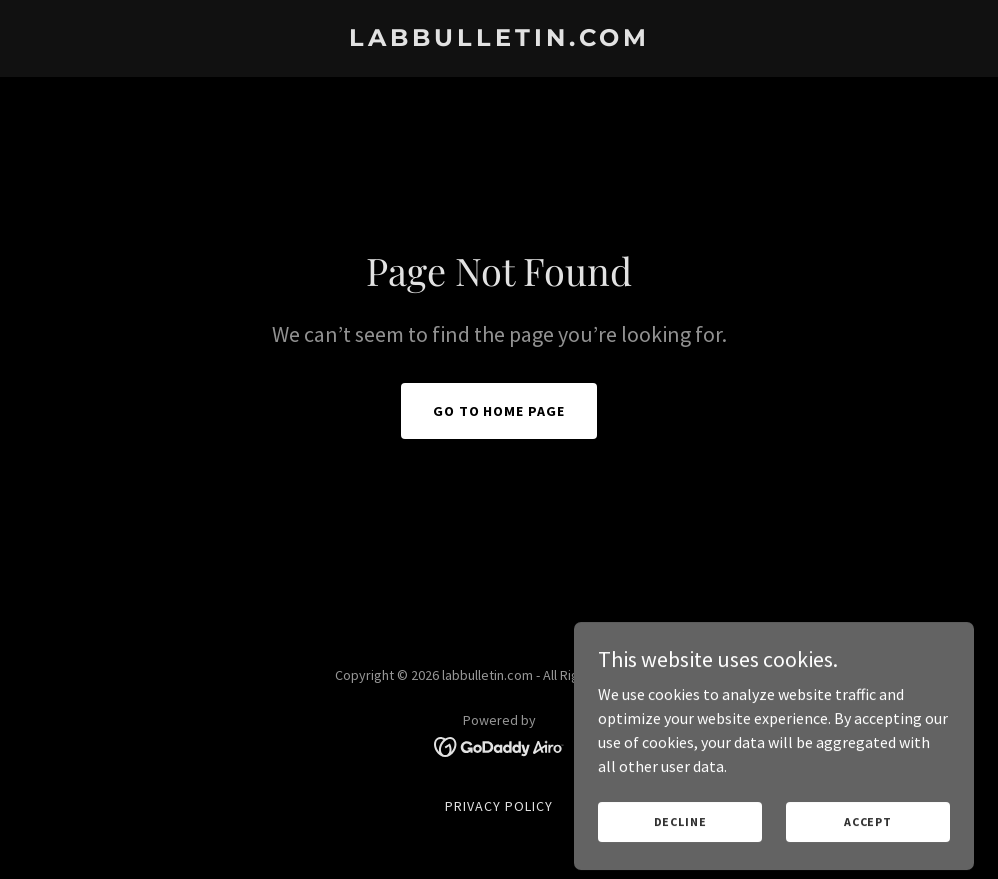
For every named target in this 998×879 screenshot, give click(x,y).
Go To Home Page (499, 411)
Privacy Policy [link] (499, 806)
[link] (499, 40)
